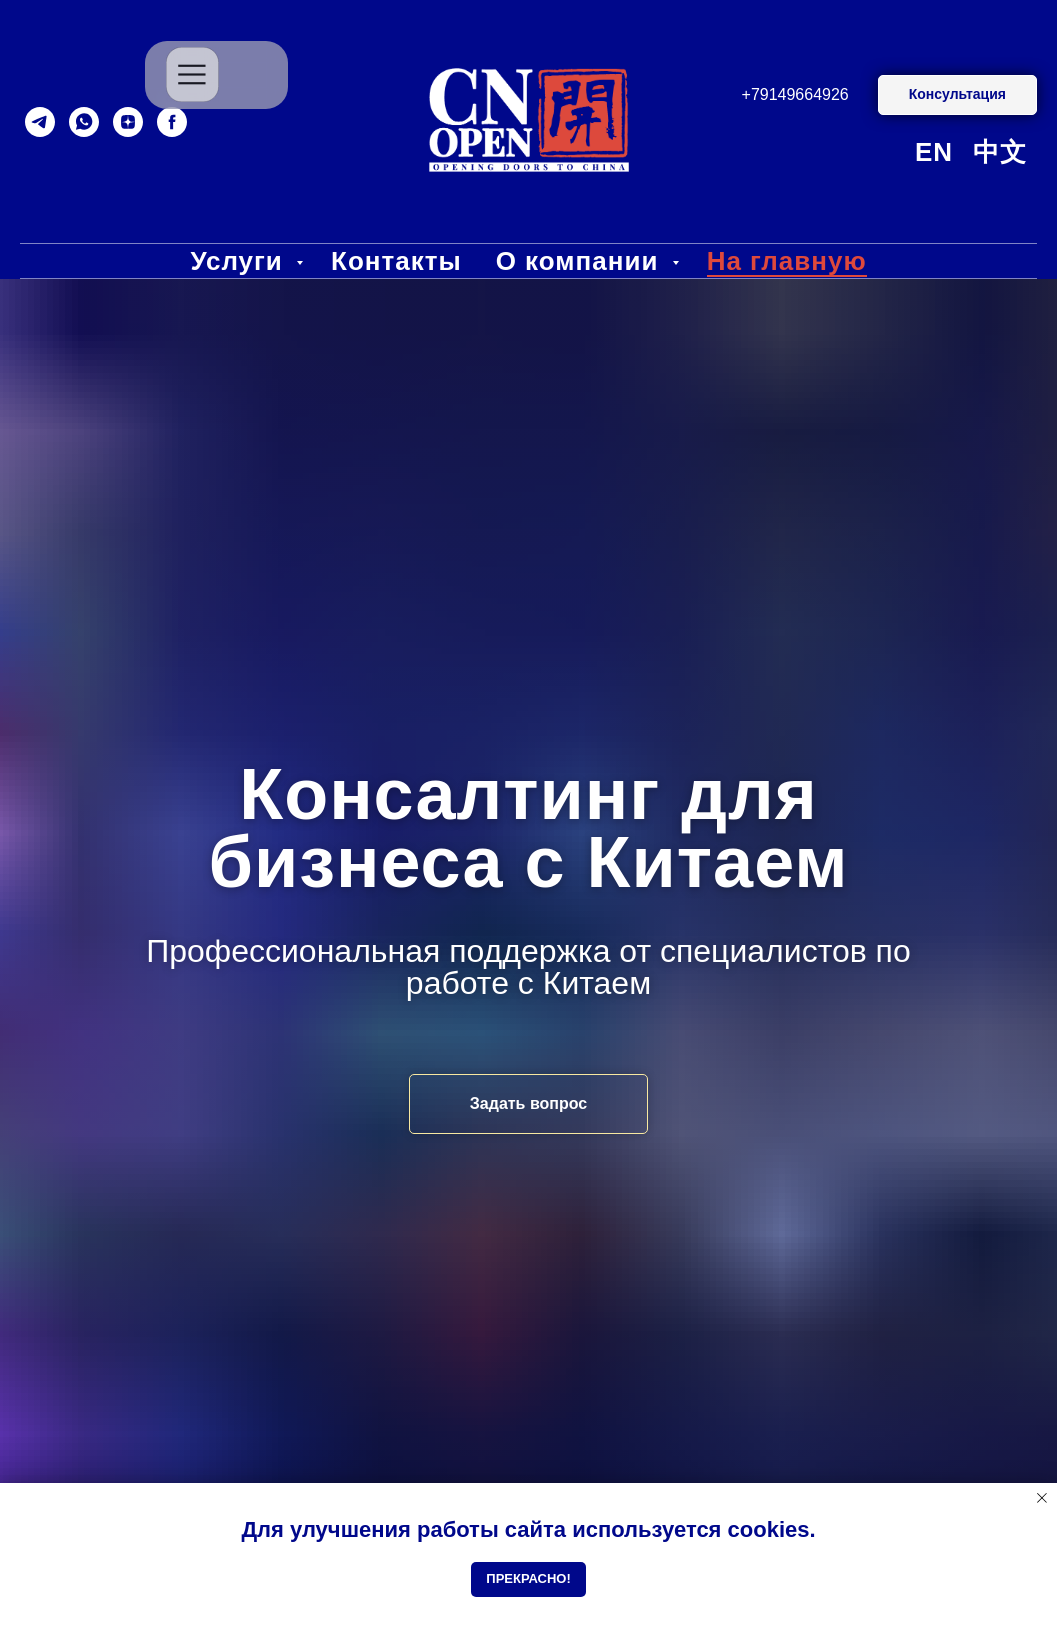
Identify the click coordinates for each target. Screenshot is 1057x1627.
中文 (1000, 152)
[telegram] (40, 122)
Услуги (240, 261)
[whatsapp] (84, 122)
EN (934, 152)
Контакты (396, 261)
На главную (787, 261)
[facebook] (172, 122)
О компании (581, 261)
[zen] (128, 122)
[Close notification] (1042, 1498)
